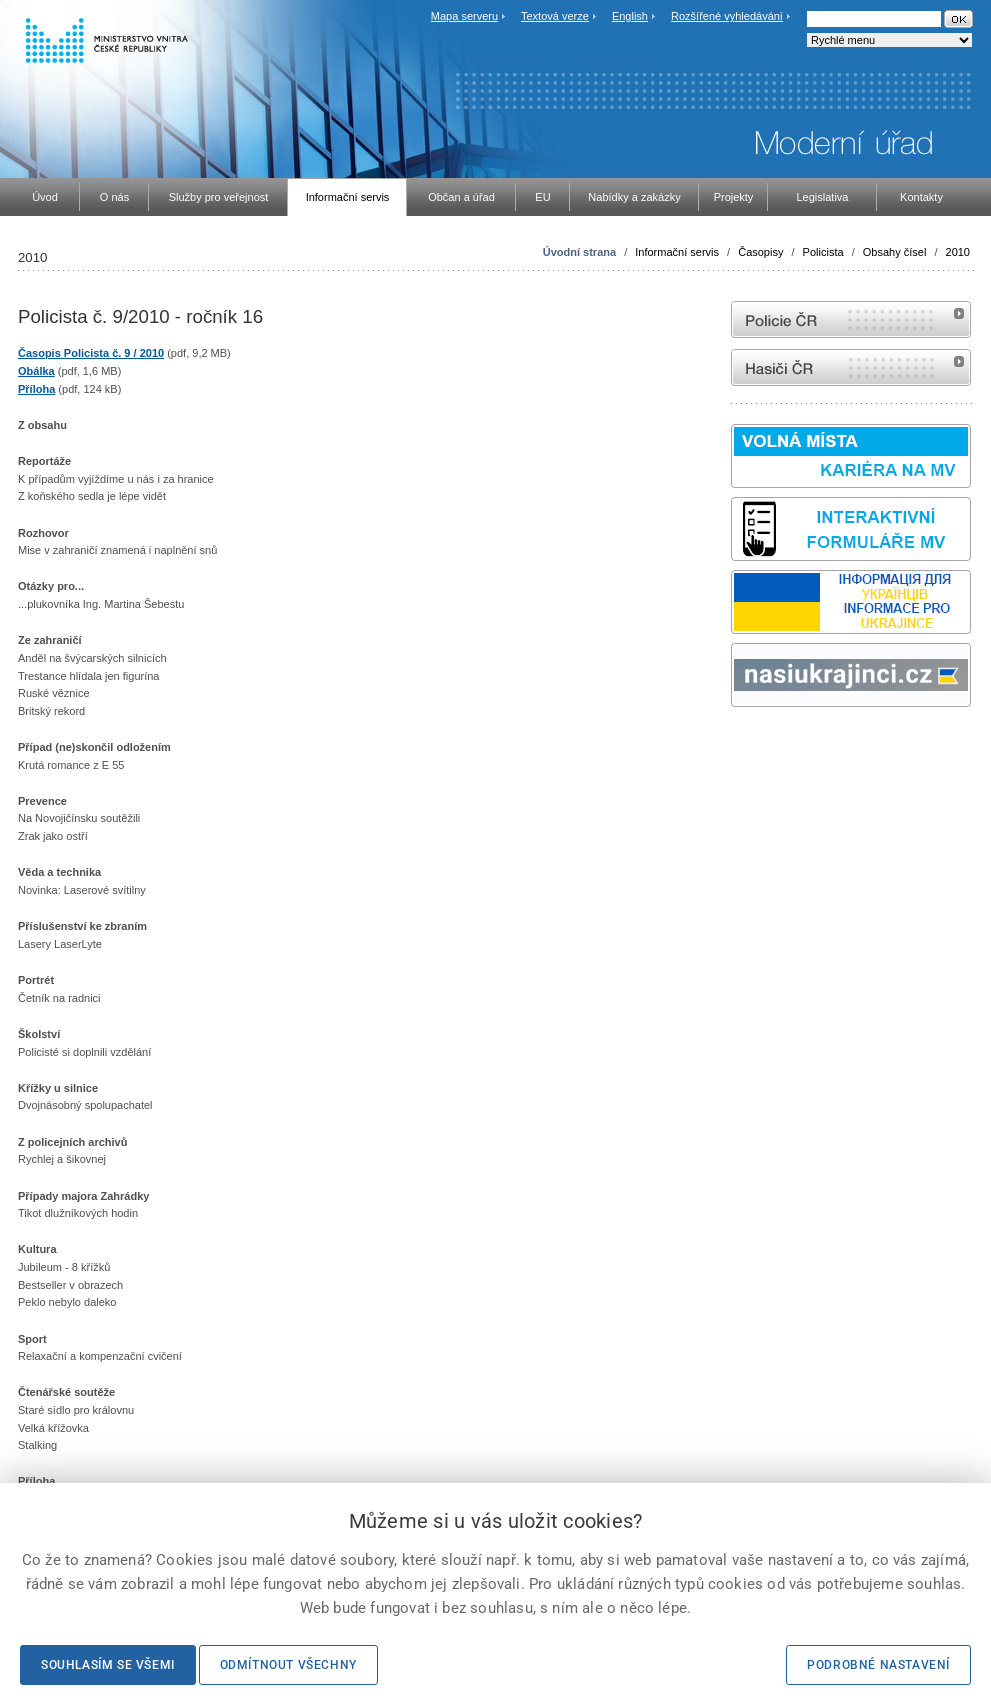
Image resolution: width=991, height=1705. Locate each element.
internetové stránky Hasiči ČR (851, 367)
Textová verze (555, 16)
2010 (958, 252)
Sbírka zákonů (734, 744)
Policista (823, 252)
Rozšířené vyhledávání (727, 16)
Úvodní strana (579, 252)
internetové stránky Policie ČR (851, 319)
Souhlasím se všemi (108, 1665)
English (630, 16)
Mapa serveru (464, 16)
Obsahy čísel (895, 252)
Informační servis (677, 252)
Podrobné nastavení (878, 1665)
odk (741, 744)
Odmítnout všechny (288, 1665)
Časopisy (760, 252)
